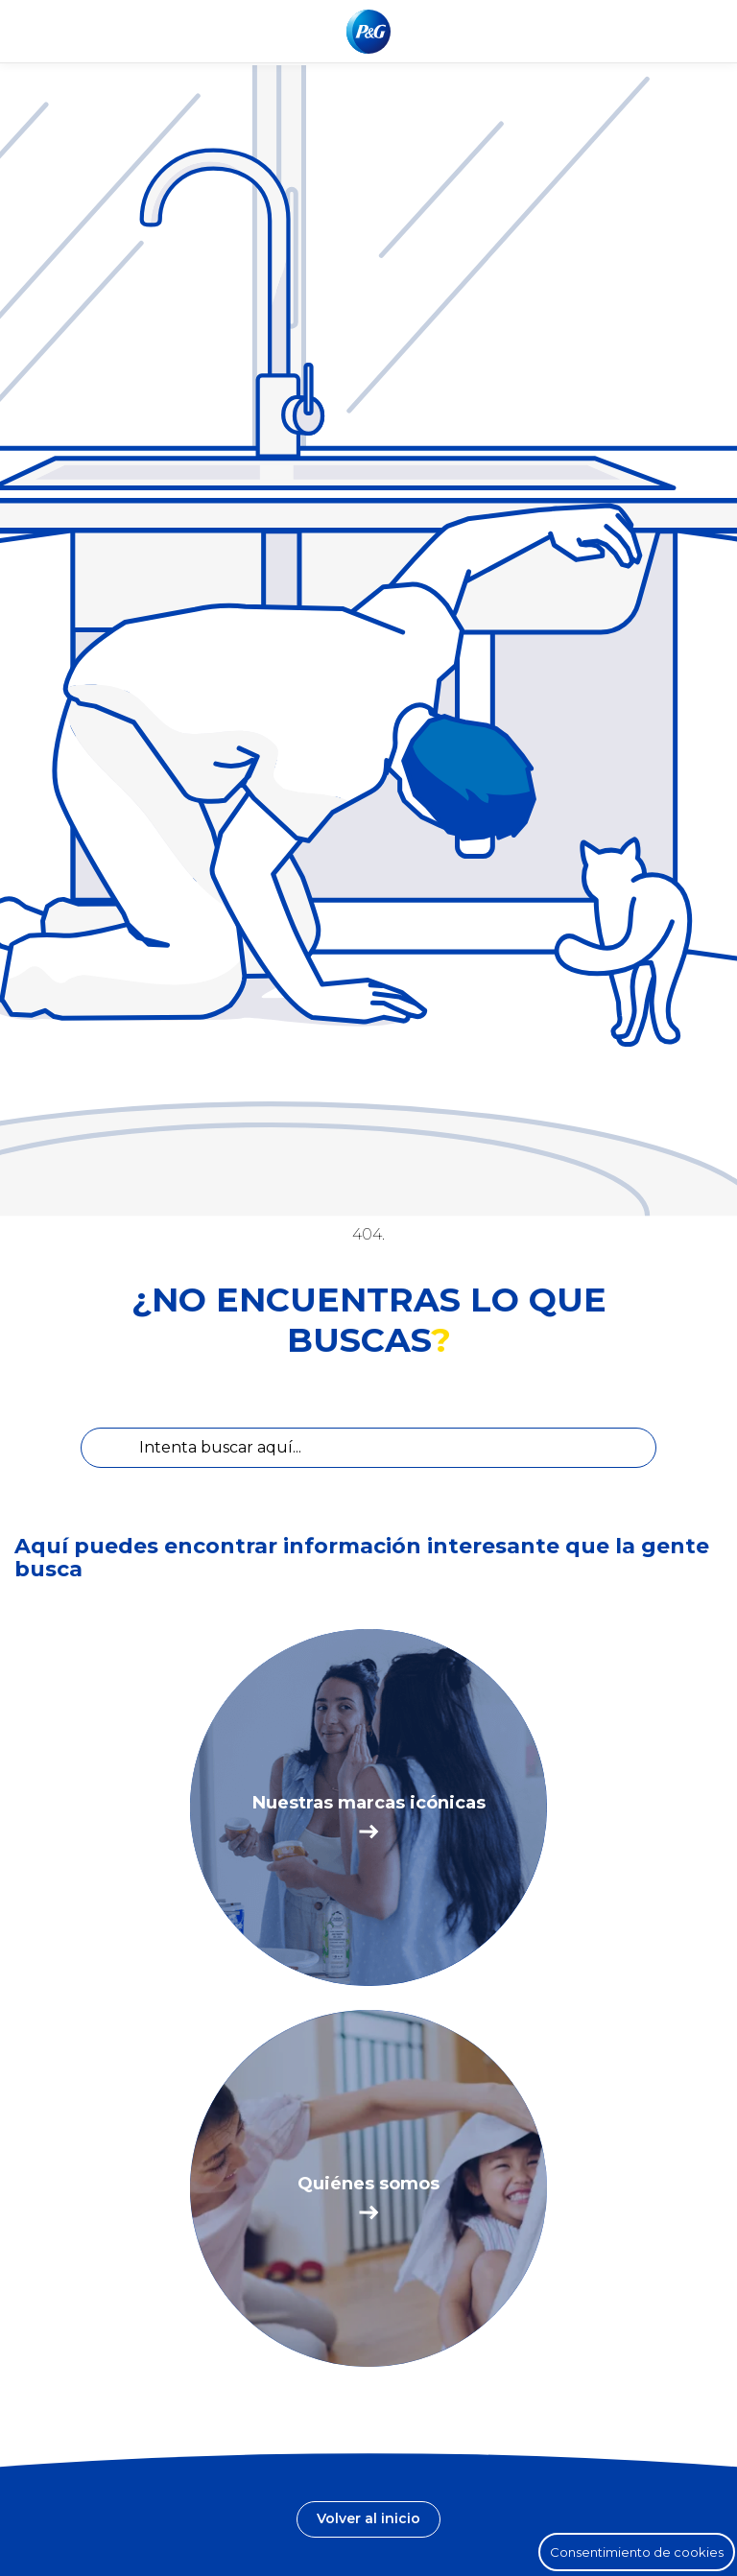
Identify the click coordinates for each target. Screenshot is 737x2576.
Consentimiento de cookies (637, 2552)
